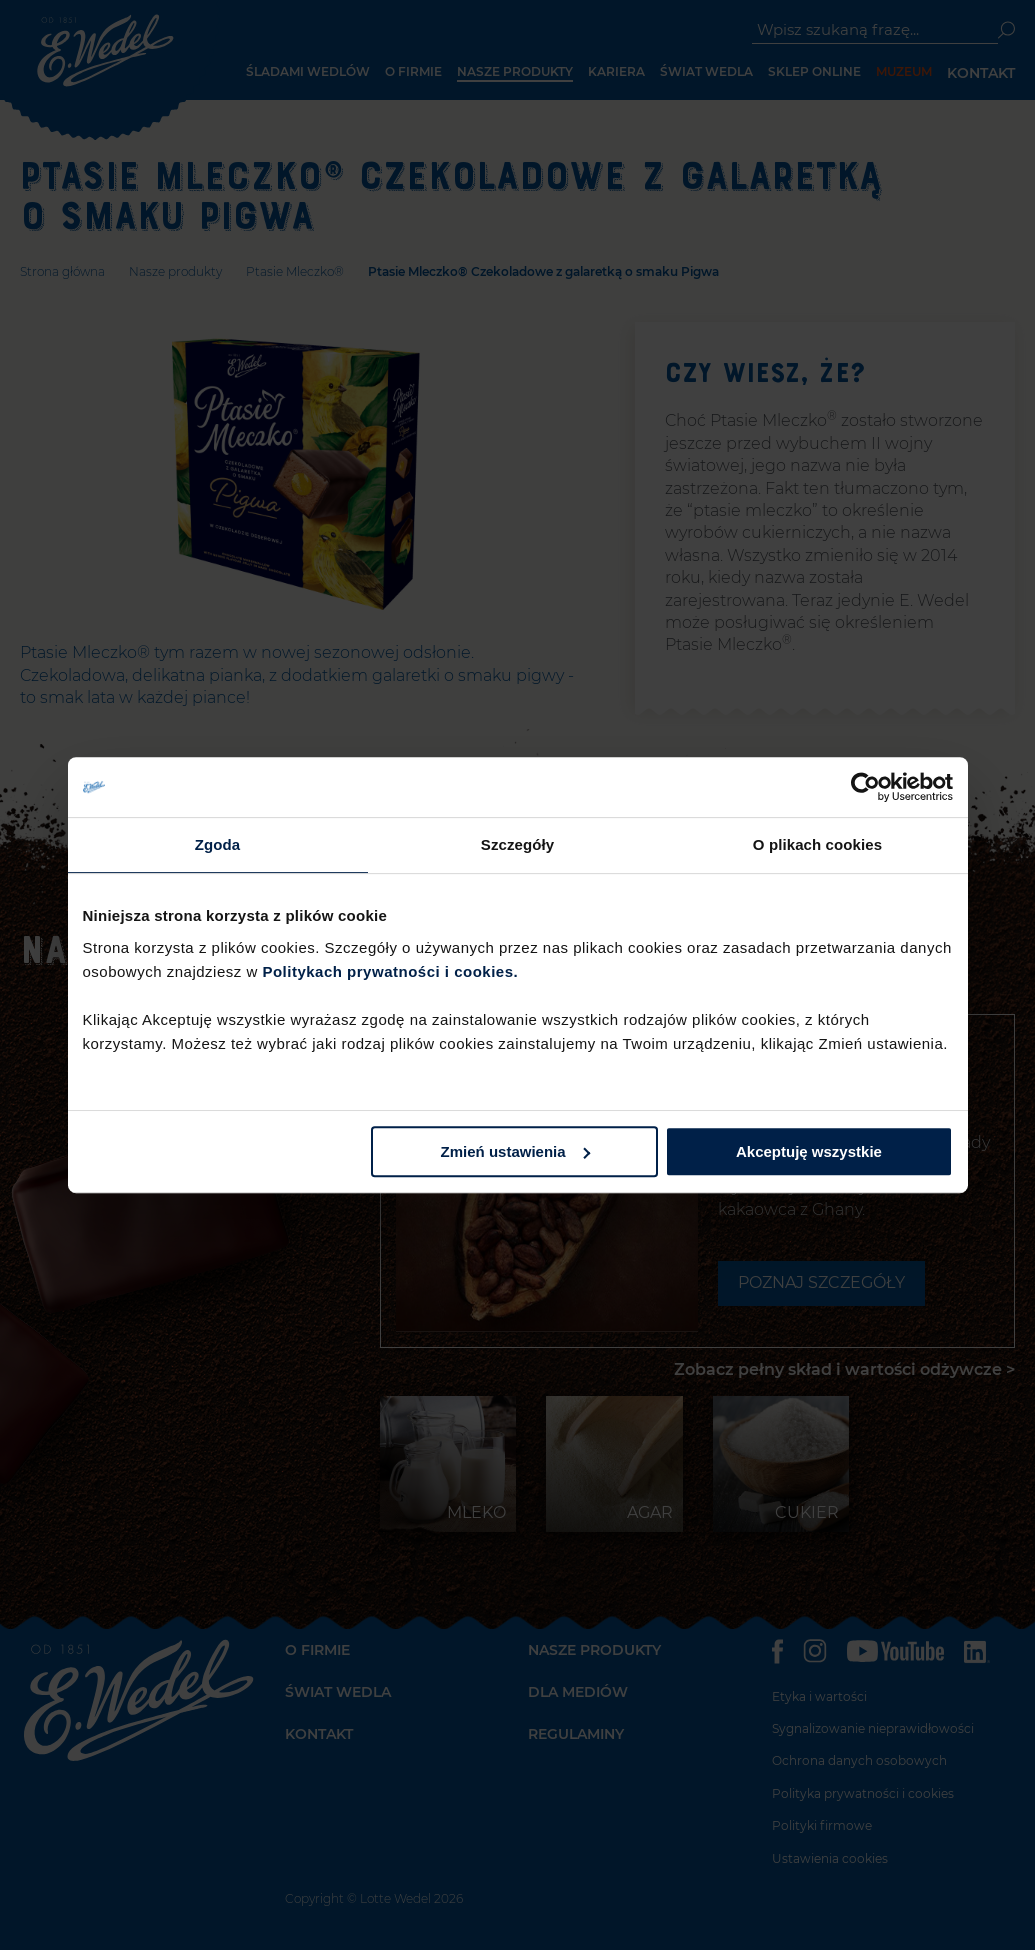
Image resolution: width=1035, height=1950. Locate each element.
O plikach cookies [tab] (817, 844)
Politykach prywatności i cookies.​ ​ (392, 971)
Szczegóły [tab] (517, 844)
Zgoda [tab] (218, 844)
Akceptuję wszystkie (809, 1151)
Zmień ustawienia (515, 1151)
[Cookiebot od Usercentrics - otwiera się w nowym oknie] (865, 787)
